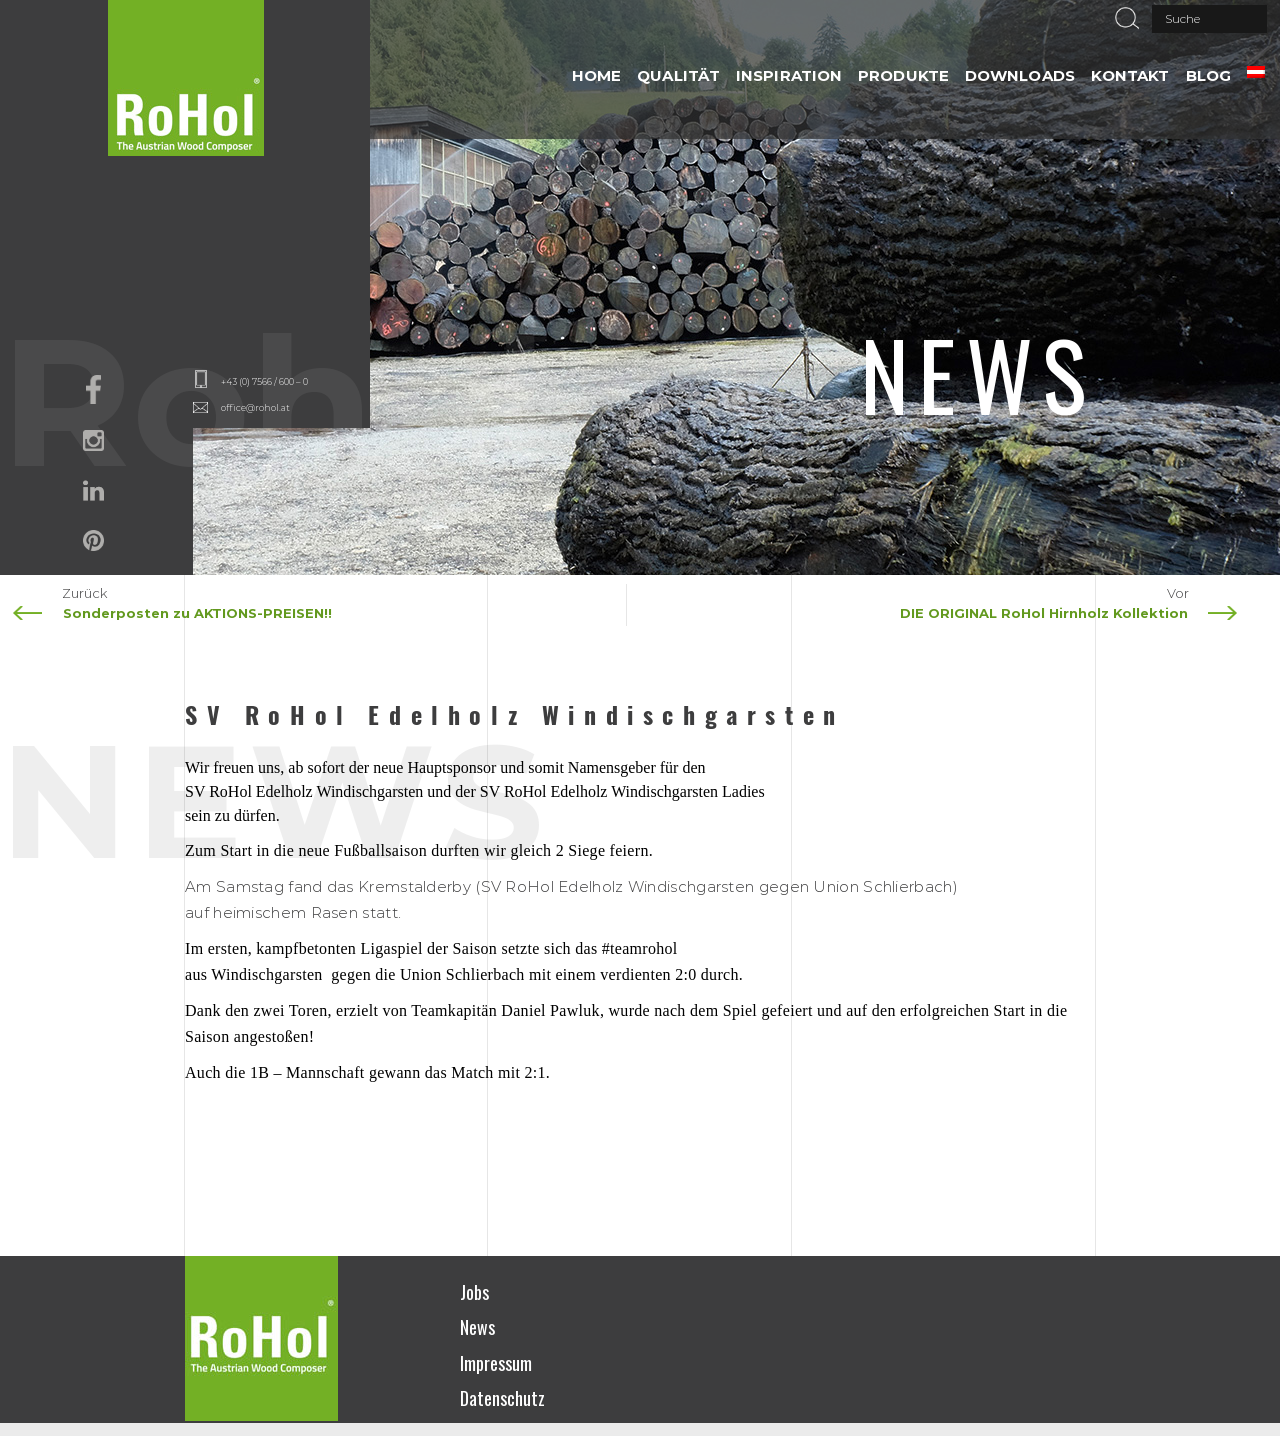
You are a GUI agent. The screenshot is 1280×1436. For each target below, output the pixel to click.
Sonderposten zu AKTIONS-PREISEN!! (197, 613)
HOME (596, 75)
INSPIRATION (789, 75)
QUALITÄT (678, 75)
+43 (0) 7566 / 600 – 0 (264, 381)
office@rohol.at (255, 407)
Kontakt (1130, 75)
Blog (1208, 75)
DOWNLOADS (1020, 75)
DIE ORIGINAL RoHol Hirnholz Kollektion (1044, 613)
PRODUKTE (903, 75)
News (477, 1327)
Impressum (496, 1363)
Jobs (474, 1292)
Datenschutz (502, 1398)
